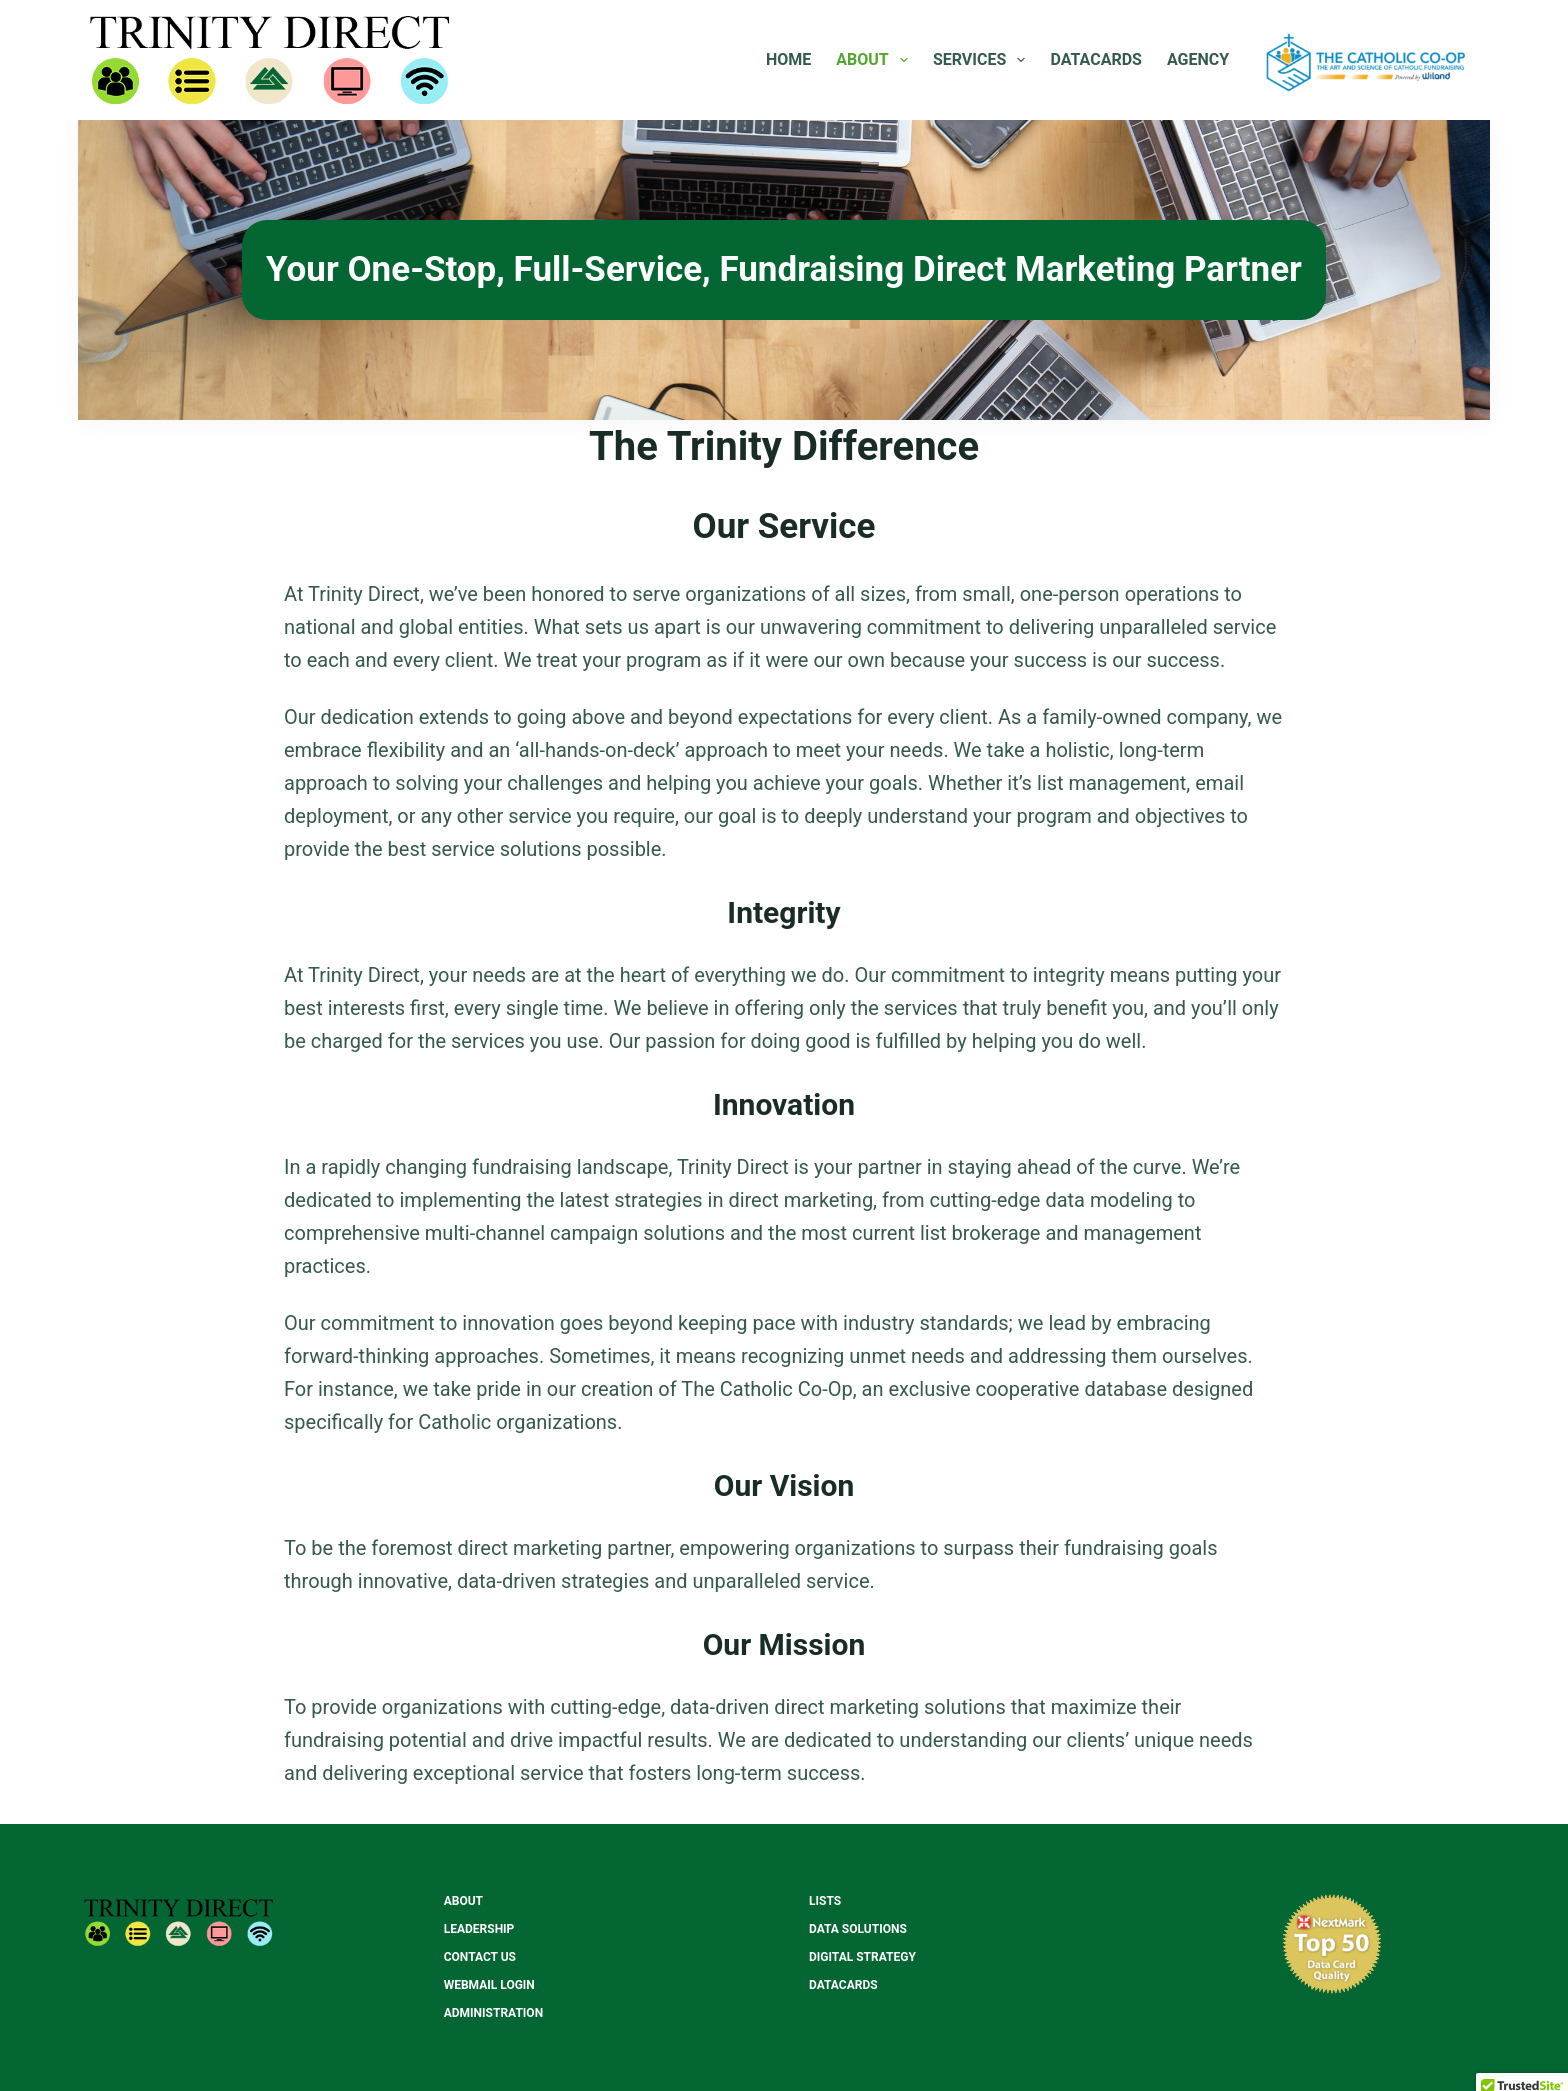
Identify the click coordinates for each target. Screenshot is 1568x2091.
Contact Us (480, 1957)
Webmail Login (489, 1985)
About (876, 60)
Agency (1198, 59)
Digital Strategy (862, 1957)
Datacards (1095, 59)
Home (788, 59)
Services (983, 60)
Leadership (479, 1929)
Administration (493, 2013)
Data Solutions (858, 1929)
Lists (825, 1901)
